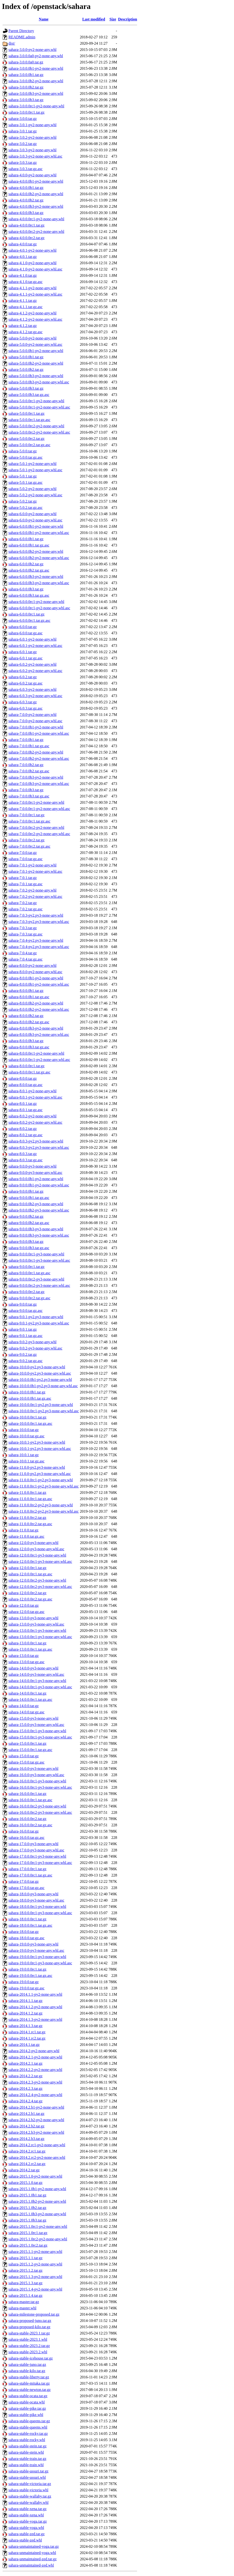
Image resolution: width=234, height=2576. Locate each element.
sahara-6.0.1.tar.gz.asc (25, 658)
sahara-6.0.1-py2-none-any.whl (32, 639)
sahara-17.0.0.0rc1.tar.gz (27, 1869)
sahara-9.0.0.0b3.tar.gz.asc (28, 1248)
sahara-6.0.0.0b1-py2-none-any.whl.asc (38, 533)
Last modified (93, 19)
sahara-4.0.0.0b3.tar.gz (25, 213)
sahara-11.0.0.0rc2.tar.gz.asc (30, 1524)
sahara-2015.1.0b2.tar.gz (27, 2208)
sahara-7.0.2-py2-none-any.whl (32, 890)
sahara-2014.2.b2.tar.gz (26, 2126)
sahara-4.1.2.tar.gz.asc (25, 332)
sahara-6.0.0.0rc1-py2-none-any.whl (36, 602)
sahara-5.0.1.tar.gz (22, 476)
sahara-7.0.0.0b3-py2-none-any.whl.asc (38, 784)
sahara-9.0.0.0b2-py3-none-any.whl (35, 1204)
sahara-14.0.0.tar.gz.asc (26, 1712)
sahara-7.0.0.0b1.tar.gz (25, 740)
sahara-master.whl (22, 2308)
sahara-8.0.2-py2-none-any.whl (32, 1116)
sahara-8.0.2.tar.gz (22, 1129)
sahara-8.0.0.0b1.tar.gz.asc (28, 997)
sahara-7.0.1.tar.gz (22, 878)
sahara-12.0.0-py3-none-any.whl (33, 1543)
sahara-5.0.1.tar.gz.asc (25, 482)
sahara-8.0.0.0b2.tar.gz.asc (28, 1022)
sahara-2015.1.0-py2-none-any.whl (35, 2176)
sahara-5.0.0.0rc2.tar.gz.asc (29, 445)
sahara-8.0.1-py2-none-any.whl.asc (35, 1097)
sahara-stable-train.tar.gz (27, 2459)
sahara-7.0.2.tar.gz (22, 903)
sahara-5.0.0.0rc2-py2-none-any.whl (36, 426)
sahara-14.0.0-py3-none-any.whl (33, 1668)
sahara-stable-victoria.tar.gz (29, 2484)
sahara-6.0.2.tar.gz (22, 677)
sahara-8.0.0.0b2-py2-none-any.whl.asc (38, 1009)
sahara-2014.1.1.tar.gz (25, 2001)
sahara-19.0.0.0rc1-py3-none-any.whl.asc (40, 1963)
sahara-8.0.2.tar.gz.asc (25, 1135)
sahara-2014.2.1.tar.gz (25, 2063)
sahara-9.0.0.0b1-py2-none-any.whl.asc (38, 1185)
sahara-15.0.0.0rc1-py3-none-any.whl (37, 1731)
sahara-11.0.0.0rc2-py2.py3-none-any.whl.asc (43, 1511)
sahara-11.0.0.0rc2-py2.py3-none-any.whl (40, 1505)
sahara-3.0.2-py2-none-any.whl (32, 137)
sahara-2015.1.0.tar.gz (25, 2183)
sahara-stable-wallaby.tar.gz (29, 2496)
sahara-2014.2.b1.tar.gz (26, 2114)
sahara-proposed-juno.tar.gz (29, 2321)
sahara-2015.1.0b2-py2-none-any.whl (37, 2201)
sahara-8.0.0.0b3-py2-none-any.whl (35, 1028)
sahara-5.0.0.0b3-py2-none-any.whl (35, 376)
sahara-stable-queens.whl (27, 2427)
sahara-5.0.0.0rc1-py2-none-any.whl (36, 401)
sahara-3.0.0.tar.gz (22, 119)
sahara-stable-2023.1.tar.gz (29, 2333)
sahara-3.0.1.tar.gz (22, 131)
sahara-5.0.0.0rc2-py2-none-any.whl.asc (39, 432)
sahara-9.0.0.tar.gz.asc (25, 1311)
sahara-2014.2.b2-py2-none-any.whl (36, 2120)
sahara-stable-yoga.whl (26, 2528)
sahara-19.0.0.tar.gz (23, 1982)
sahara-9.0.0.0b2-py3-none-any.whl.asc (38, 1210)
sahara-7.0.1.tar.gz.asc (25, 884)
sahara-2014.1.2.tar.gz (25, 2013)
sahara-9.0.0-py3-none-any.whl (32, 1166)
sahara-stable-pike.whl (25, 2415)
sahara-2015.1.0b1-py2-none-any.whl (37, 2189)
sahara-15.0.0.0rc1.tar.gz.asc (30, 1750)
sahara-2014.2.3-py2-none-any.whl (35, 2082)
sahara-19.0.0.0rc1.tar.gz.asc (30, 1976)
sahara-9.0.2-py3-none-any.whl (32, 1342)
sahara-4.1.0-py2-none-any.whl (32, 263)
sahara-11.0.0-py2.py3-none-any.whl (36, 1467)
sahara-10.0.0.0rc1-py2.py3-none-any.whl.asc (43, 1411)
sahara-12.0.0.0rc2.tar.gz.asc (30, 1599)
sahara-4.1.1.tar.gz (22, 300)
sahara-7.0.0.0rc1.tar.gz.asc (29, 821)
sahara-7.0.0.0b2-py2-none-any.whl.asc (38, 758)
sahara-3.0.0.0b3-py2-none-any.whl (35, 93)
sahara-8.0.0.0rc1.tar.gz (26, 1066)
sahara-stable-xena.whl (26, 2515)
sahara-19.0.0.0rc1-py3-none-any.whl (37, 1957)
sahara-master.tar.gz (23, 2302)
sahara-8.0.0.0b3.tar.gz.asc (28, 1047)
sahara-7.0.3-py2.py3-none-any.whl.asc (38, 922)
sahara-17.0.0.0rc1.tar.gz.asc (30, 1875)
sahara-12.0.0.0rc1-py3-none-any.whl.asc (40, 1561)
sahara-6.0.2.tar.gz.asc (25, 683)
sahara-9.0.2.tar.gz (22, 1354)
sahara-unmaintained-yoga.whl (32, 2553)
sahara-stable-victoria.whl (28, 2490)
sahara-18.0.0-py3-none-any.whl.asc (36, 1900)
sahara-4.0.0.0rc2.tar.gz (26, 238)
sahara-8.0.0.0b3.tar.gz (25, 1041)
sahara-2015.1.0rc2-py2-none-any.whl (37, 2239)
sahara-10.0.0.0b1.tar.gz (26, 1392)
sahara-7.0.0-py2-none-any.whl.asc (35, 721)
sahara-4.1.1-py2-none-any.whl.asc (35, 294)
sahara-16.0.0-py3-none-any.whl (33, 1768)
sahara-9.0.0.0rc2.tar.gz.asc (29, 1298)
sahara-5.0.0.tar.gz (22, 451)
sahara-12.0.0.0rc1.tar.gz (27, 1568)
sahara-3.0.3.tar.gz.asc (25, 169)
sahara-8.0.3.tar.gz (22, 1154)
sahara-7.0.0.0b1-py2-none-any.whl (35, 727)
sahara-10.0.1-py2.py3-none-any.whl (36, 1442)
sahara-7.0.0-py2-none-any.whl (32, 715)
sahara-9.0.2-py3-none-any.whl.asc (35, 1348)
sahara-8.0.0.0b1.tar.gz (25, 991)
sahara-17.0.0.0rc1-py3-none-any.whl (37, 1856)
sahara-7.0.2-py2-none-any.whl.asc (35, 896)
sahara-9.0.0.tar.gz (22, 1304)
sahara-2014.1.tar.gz (24, 2045)
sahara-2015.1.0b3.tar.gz (27, 2220)
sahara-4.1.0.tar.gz (22, 275)
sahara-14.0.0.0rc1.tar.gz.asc (30, 1699)
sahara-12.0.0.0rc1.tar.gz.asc (30, 1574)
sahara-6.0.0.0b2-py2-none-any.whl (35, 551)
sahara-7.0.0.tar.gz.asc (25, 859)
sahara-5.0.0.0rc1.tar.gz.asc (29, 420)
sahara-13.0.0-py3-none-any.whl (33, 1618)
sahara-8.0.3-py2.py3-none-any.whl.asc (38, 1147)
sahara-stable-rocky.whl (26, 2440)
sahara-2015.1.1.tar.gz (25, 2258)
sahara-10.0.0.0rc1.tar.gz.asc (30, 1423)
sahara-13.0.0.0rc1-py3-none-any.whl (37, 1630)
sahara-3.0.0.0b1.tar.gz (25, 75)
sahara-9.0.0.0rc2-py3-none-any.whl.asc (39, 1285)
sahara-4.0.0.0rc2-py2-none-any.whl (36, 231)
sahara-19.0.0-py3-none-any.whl (33, 1944)
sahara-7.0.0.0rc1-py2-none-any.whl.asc (39, 809)
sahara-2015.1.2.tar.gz (25, 2270)
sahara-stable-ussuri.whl (27, 2477)
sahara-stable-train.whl (26, 2465)
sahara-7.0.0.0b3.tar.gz (25, 790)
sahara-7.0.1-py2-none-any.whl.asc (35, 871)
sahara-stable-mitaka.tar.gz (29, 2383)
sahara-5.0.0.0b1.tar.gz (25, 357)
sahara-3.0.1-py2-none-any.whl (32, 125)
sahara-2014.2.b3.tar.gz (26, 2139)
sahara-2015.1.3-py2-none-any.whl (35, 2277)
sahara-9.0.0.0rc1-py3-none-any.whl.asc (39, 1260)
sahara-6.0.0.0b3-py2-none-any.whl (35, 577)
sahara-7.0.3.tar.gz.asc (25, 934)
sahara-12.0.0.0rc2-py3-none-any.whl (37, 1580)
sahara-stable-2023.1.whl (27, 2339)
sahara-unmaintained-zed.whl (31, 2565)
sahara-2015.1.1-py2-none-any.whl (35, 2252)
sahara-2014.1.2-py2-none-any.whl (35, 2007)
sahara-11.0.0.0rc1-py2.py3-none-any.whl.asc (43, 1486)
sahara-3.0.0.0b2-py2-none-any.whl (35, 81)
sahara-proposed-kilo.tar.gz (29, 2327)
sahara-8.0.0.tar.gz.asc (25, 1085)
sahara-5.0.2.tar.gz (22, 501)
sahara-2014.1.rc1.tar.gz (27, 2032)
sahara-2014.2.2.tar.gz (25, 2076)
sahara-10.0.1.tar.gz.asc (26, 1461)
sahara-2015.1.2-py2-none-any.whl (35, 2264)
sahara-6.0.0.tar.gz (22, 627)
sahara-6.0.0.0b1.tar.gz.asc (28, 545)
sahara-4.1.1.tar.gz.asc (25, 307)
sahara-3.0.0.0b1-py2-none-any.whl (35, 68)
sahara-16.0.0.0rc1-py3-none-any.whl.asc (40, 1787)
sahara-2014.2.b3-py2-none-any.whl (36, 2132)
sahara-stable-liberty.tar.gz (28, 2377)
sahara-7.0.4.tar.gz (22, 953)
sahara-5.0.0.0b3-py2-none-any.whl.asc (38, 382)
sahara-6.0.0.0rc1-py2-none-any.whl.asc (39, 608)
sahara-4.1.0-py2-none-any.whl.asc (35, 269)
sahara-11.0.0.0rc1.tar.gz (27, 1492)
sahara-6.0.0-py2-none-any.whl (32, 514)
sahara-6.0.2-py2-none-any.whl (32, 664)
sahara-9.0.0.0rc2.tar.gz (26, 1292)
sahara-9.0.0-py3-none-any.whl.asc (35, 1172)
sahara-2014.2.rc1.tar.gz (27, 2151)
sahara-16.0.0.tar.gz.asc (26, 1837)
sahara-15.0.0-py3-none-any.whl (33, 1718)
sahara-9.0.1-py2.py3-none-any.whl (35, 1317)
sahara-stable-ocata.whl (26, 2402)
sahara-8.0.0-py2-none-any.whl (32, 965)
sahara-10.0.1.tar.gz (23, 1455)
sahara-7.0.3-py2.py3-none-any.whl (35, 915)
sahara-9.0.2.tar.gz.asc (25, 1361)
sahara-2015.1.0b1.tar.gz (27, 2195)
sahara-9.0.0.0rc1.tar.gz (26, 1267)
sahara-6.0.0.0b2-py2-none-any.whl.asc (38, 558)
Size (112, 19)
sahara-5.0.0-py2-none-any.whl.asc (35, 344)
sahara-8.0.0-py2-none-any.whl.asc (35, 972)
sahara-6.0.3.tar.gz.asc (25, 708)
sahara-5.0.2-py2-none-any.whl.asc (35, 495)
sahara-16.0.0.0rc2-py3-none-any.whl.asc (40, 1812)
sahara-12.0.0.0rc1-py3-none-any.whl (37, 1555)
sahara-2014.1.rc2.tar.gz (27, 2038)
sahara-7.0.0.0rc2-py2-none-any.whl (36, 827)
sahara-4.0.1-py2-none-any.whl (32, 250)
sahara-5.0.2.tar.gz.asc (25, 508)
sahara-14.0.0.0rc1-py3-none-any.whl (37, 1681)
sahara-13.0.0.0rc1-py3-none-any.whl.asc (40, 1637)
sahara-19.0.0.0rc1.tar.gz (27, 1969)
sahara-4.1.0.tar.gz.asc (25, 282)
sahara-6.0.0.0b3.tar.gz (25, 589)
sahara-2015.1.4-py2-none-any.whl (35, 2289)
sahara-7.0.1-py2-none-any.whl (32, 865)
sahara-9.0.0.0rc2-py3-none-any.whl (36, 1279)
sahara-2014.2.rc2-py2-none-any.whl (36, 2157)
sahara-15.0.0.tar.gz (23, 1756)
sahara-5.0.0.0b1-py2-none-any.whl (35, 351)
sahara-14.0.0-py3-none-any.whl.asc (36, 1674)
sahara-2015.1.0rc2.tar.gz (27, 2245)
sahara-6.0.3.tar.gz (22, 702)
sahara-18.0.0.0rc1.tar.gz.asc (30, 1925)
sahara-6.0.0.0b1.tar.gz (25, 539)
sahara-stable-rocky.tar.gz (28, 2433)
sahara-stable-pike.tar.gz (27, 2408)
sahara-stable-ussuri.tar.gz (28, 2471)
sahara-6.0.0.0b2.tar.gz (25, 564)
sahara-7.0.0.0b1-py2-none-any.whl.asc (38, 733)
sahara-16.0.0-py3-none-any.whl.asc (36, 1775)
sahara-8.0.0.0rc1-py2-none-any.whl (36, 1053)
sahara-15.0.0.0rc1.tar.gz (27, 1743)
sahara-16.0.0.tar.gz (23, 1831)
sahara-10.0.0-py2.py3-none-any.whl (36, 1367)
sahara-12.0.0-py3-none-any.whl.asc (36, 1549)
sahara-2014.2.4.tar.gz (25, 2101)
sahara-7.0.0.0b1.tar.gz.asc (28, 746)
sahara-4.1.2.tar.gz (22, 326)
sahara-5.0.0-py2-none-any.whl (32, 338)
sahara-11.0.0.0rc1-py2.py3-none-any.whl (40, 1480)
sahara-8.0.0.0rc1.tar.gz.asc (29, 1072)
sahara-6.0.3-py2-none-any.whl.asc (35, 696)
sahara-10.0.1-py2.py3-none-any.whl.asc (39, 1449)
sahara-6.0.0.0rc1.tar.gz (26, 614)
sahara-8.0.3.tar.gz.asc (25, 1160)
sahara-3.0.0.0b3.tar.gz (25, 100)
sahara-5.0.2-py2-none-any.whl (32, 489)
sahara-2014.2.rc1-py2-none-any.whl (36, 2145)
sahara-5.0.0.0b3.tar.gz (25, 388)
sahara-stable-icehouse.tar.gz (30, 2358)
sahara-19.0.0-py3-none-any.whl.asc (36, 1950)
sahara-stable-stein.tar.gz (27, 2446)
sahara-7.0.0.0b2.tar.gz (25, 765)
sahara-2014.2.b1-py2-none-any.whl (36, 2107)
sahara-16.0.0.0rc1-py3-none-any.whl (37, 1781)
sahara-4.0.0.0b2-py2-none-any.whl (35, 194)
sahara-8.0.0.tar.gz (22, 1078)
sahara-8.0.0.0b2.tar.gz (25, 1016)
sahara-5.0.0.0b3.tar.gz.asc (28, 395)
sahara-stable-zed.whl (25, 2540)
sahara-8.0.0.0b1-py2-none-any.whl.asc (38, 984)
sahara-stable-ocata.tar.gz (27, 2396)
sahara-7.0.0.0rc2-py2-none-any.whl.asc (39, 834)
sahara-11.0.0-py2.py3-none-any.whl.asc (39, 1474)
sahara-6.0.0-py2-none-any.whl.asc (35, 520)
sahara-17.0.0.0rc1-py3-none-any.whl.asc (40, 1863)
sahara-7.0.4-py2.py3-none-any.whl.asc (38, 947)
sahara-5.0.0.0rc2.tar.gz (26, 438)
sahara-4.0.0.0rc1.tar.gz (26, 225)
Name (43, 19)
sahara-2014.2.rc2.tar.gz (27, 2164)
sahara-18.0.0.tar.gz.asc (26, 1938)
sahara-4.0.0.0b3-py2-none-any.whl (35, 206)
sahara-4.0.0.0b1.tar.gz (25, 188)
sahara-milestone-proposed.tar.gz (33, 2314)
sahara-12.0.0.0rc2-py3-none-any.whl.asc (40, 1587)
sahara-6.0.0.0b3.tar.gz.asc (28, 595)
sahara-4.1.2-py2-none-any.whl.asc (35, 319)
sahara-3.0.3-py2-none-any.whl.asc (35, 156)
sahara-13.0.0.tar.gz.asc (26, 1662)
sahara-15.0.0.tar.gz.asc (26, 1762)
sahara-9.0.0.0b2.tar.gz (25, 1216)
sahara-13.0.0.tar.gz (23, 1656)
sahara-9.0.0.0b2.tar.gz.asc (28, 1223)
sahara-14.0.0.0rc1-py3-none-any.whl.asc (40, 1687)
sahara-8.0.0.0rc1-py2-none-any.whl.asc (39, 1060)
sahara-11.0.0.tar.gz (23, 1530)
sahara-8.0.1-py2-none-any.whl (32, 1091)
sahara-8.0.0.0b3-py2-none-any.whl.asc (38, 1034)
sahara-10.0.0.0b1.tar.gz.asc (29, 1398)
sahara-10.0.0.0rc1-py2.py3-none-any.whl (40, 1405)
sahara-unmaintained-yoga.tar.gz (33, 2546)
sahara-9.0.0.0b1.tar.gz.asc (28, 1198)
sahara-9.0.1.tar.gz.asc (25, 1336)
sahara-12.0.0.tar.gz (23, 1605)
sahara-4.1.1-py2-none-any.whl (32, 288)
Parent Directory (21, 31)
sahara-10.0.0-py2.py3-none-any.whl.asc (39, 1373)
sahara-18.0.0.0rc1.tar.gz (27, 1919)
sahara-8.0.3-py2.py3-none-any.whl (35, 1141)
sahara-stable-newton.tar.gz (29, 2390)
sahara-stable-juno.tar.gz (27, 2364)
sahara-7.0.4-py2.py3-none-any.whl (35, 940)
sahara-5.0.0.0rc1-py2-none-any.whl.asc (39, 407)
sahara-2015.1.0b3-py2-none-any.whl (37, 2214)
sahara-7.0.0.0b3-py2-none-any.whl (35, 777)
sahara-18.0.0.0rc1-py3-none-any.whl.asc (40, 1913)
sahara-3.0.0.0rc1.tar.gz (26, 112)
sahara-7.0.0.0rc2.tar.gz (26, 840)
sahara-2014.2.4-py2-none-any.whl (35, 2095)
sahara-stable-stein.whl (26, 2452)
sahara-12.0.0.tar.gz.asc (26, 1612)
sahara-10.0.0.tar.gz (23, 1430)
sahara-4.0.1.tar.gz (22, 257)
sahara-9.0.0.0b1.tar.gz (25, 1191)
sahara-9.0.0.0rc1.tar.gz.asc (29, 1273)
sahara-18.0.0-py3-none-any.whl (33, 1894)
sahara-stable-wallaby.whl (28, 2502)
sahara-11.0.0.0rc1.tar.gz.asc (30, 1499)
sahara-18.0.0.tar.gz (23, 1932)
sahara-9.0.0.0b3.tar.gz (25, 1242)
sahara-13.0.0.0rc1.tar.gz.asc (30, 1649)
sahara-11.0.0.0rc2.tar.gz (27, 1518)
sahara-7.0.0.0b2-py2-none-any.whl (35, 752)
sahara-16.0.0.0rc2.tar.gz (27, 1819)
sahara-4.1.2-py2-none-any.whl (32, 313)
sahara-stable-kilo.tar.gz (26, 2371)
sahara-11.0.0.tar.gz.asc (26, 1536)
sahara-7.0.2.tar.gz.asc (25, 909)
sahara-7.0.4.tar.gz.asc (25, 959)
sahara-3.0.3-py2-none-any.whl (32, 150)
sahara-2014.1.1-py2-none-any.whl (35, 1994)
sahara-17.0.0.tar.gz (23, 1881)
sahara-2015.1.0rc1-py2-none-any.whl (37, 2226)
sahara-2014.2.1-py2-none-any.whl (35, 2057)
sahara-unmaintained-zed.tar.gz (32, 2559)
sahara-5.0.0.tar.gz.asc (25, 457)
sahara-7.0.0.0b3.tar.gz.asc (28, 796)
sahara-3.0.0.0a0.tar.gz (25, 62)
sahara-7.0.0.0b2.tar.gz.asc (28, 771)
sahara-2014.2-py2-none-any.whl (33, 2051)
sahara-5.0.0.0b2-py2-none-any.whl (35, 363)
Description (127, 19)
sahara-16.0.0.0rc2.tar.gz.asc (30, 1825)
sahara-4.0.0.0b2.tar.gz (25, 200)
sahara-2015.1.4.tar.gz (25, 2295)
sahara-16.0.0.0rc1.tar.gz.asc (30, 1800)
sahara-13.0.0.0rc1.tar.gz (27, 1643)
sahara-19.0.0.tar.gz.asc (26, 1988)
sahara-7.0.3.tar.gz (22, 928)
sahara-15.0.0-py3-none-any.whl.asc (36, 1725)
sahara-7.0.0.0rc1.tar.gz (26, 815)
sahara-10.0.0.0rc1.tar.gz (27, 1417)
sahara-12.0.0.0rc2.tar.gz (27, 1593)
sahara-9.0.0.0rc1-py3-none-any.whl (36, 1254)
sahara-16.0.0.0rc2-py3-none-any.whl (37, 1806)
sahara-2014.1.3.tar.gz (25, 2026)
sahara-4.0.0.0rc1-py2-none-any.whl (36, 219)
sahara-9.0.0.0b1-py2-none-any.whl (35, 1179)
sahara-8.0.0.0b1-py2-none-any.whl (35, 978)
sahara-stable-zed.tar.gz (26, 2534)
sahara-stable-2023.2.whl (27, 2352)
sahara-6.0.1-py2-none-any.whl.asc (35, 646)
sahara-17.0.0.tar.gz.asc (26, 1888)
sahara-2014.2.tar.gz (24, 2170)
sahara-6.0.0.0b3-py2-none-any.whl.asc (38, 583)
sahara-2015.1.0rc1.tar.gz (27, 2233)
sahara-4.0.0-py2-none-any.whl (32, 175)
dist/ (11, 43)
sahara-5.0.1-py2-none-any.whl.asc (35, 470)
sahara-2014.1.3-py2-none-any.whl (35, 2019)
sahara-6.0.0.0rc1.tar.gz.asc (29, 620)
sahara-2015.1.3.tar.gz (25, 2283)
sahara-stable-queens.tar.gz (29, 2421)
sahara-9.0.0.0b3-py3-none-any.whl (35, 1229)
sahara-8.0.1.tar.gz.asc (25, 1110)
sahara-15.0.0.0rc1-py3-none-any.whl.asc (40, 1737)
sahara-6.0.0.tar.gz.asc (25, 633)
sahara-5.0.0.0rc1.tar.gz (26, 413)
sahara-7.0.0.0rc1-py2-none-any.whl (36, 802)
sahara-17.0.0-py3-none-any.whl (33, 1844)
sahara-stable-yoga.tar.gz (27, 2521)
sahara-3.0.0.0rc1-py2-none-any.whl (36, 106)
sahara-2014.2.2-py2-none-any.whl (35, 2070)
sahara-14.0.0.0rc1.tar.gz (27, 1693)
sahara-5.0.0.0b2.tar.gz (25, 369)
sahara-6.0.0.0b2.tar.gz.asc (28, 570)
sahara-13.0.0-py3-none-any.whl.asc (36, 1624)
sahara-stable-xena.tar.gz (27, 2509)
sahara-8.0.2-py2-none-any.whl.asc (35, 1122)
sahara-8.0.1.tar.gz (22, 1103)
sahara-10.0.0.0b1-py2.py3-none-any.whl (40, 1380)
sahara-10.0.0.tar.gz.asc (26, 1436)
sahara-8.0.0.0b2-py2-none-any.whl (35, 1003)
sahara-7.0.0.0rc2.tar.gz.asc (29, 846)
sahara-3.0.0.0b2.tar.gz (25, 87)
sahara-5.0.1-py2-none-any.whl (32, 464)
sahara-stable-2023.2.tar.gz (29, 2346)
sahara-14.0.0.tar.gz (23, 1706)
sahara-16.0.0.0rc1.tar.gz (27, 1794)
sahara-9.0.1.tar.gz (22, 1329)
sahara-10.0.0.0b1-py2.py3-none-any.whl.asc (43, 1386)
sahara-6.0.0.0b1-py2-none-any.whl (35, 526)
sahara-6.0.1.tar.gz (22, 652)
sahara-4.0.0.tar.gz (22, 244)
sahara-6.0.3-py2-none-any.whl (32, 689)
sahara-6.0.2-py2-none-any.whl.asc (35, 671)
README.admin (21, 37)
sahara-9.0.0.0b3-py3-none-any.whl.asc (38, 1235)
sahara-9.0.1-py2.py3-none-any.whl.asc (38, 1323)
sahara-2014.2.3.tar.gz (25, 2088)
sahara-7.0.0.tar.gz (22, 853)
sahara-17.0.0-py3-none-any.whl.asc (36, 1850)
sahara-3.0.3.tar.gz (22, 162)
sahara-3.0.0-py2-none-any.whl (32, 50)
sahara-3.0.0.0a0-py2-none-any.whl (35, 56)
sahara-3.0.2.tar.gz (22, 144)
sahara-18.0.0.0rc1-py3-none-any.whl (37, 1906)
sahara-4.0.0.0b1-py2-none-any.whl (35, 181)
